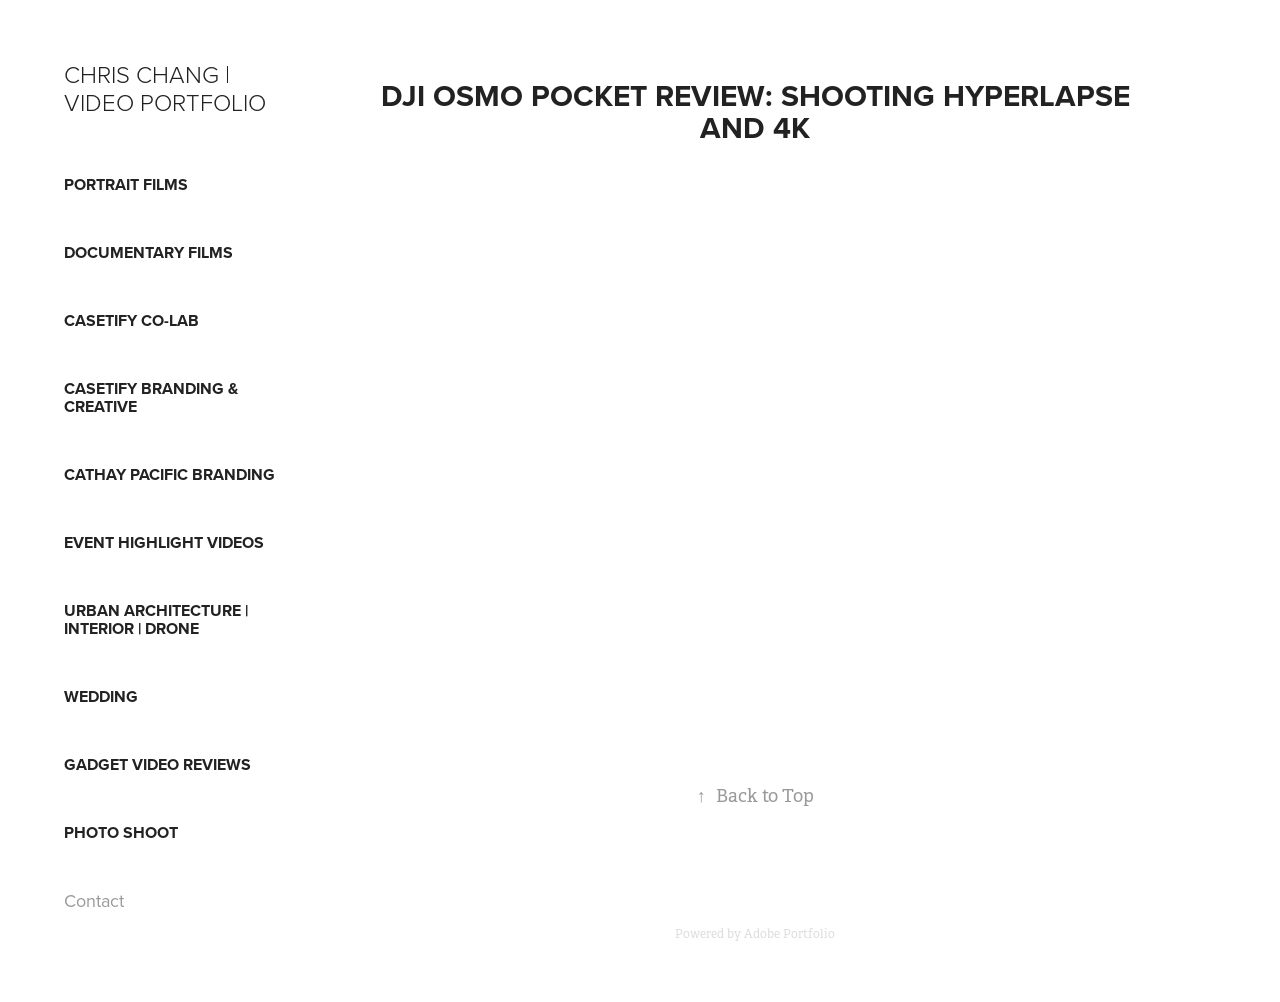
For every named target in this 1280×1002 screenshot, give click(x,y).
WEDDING (101, 696)
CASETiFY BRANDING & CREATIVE (151, 397)
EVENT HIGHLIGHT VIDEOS (164, 542)
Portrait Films (126, 184)
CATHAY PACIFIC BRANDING (169, 474)
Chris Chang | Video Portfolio (165, 87)
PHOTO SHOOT (121, 832)
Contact (94, 900)
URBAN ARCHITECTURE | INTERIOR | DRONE (156, 619)
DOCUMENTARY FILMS (148, 252)
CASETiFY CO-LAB (131, 320)
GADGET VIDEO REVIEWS (157, 764)
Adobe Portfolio (789, 934)
